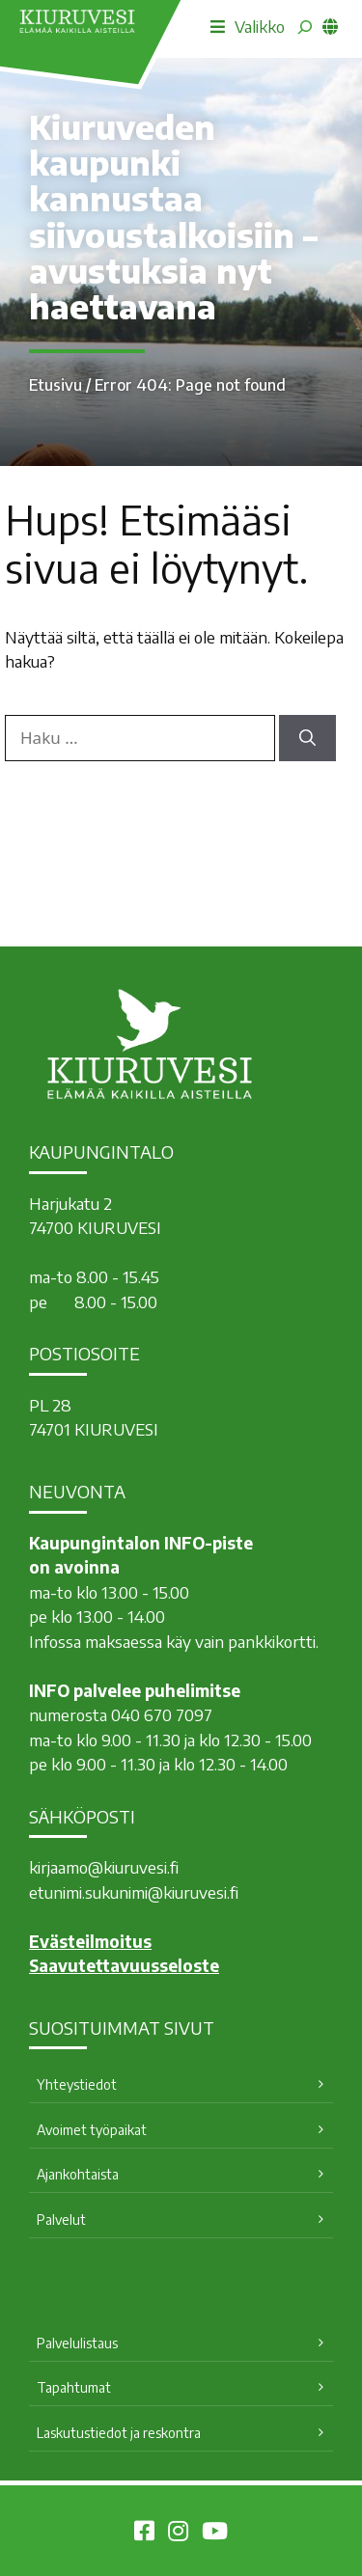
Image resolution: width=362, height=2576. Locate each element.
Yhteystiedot (77, 2084)
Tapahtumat (74, 2387)
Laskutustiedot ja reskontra (119, 2433)
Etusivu (55, 385)
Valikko (247, 26)
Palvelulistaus (77, 2343)
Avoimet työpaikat (92, 2130)
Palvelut (61, 2219)
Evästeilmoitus (90, 1941)
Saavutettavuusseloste (124, 1965)
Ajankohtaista (78, 2174)
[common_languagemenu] (330, 26)
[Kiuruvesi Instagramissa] (178, 2533)
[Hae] (307, 738)
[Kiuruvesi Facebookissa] (144, 2533)
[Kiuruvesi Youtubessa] (215, 2533)
